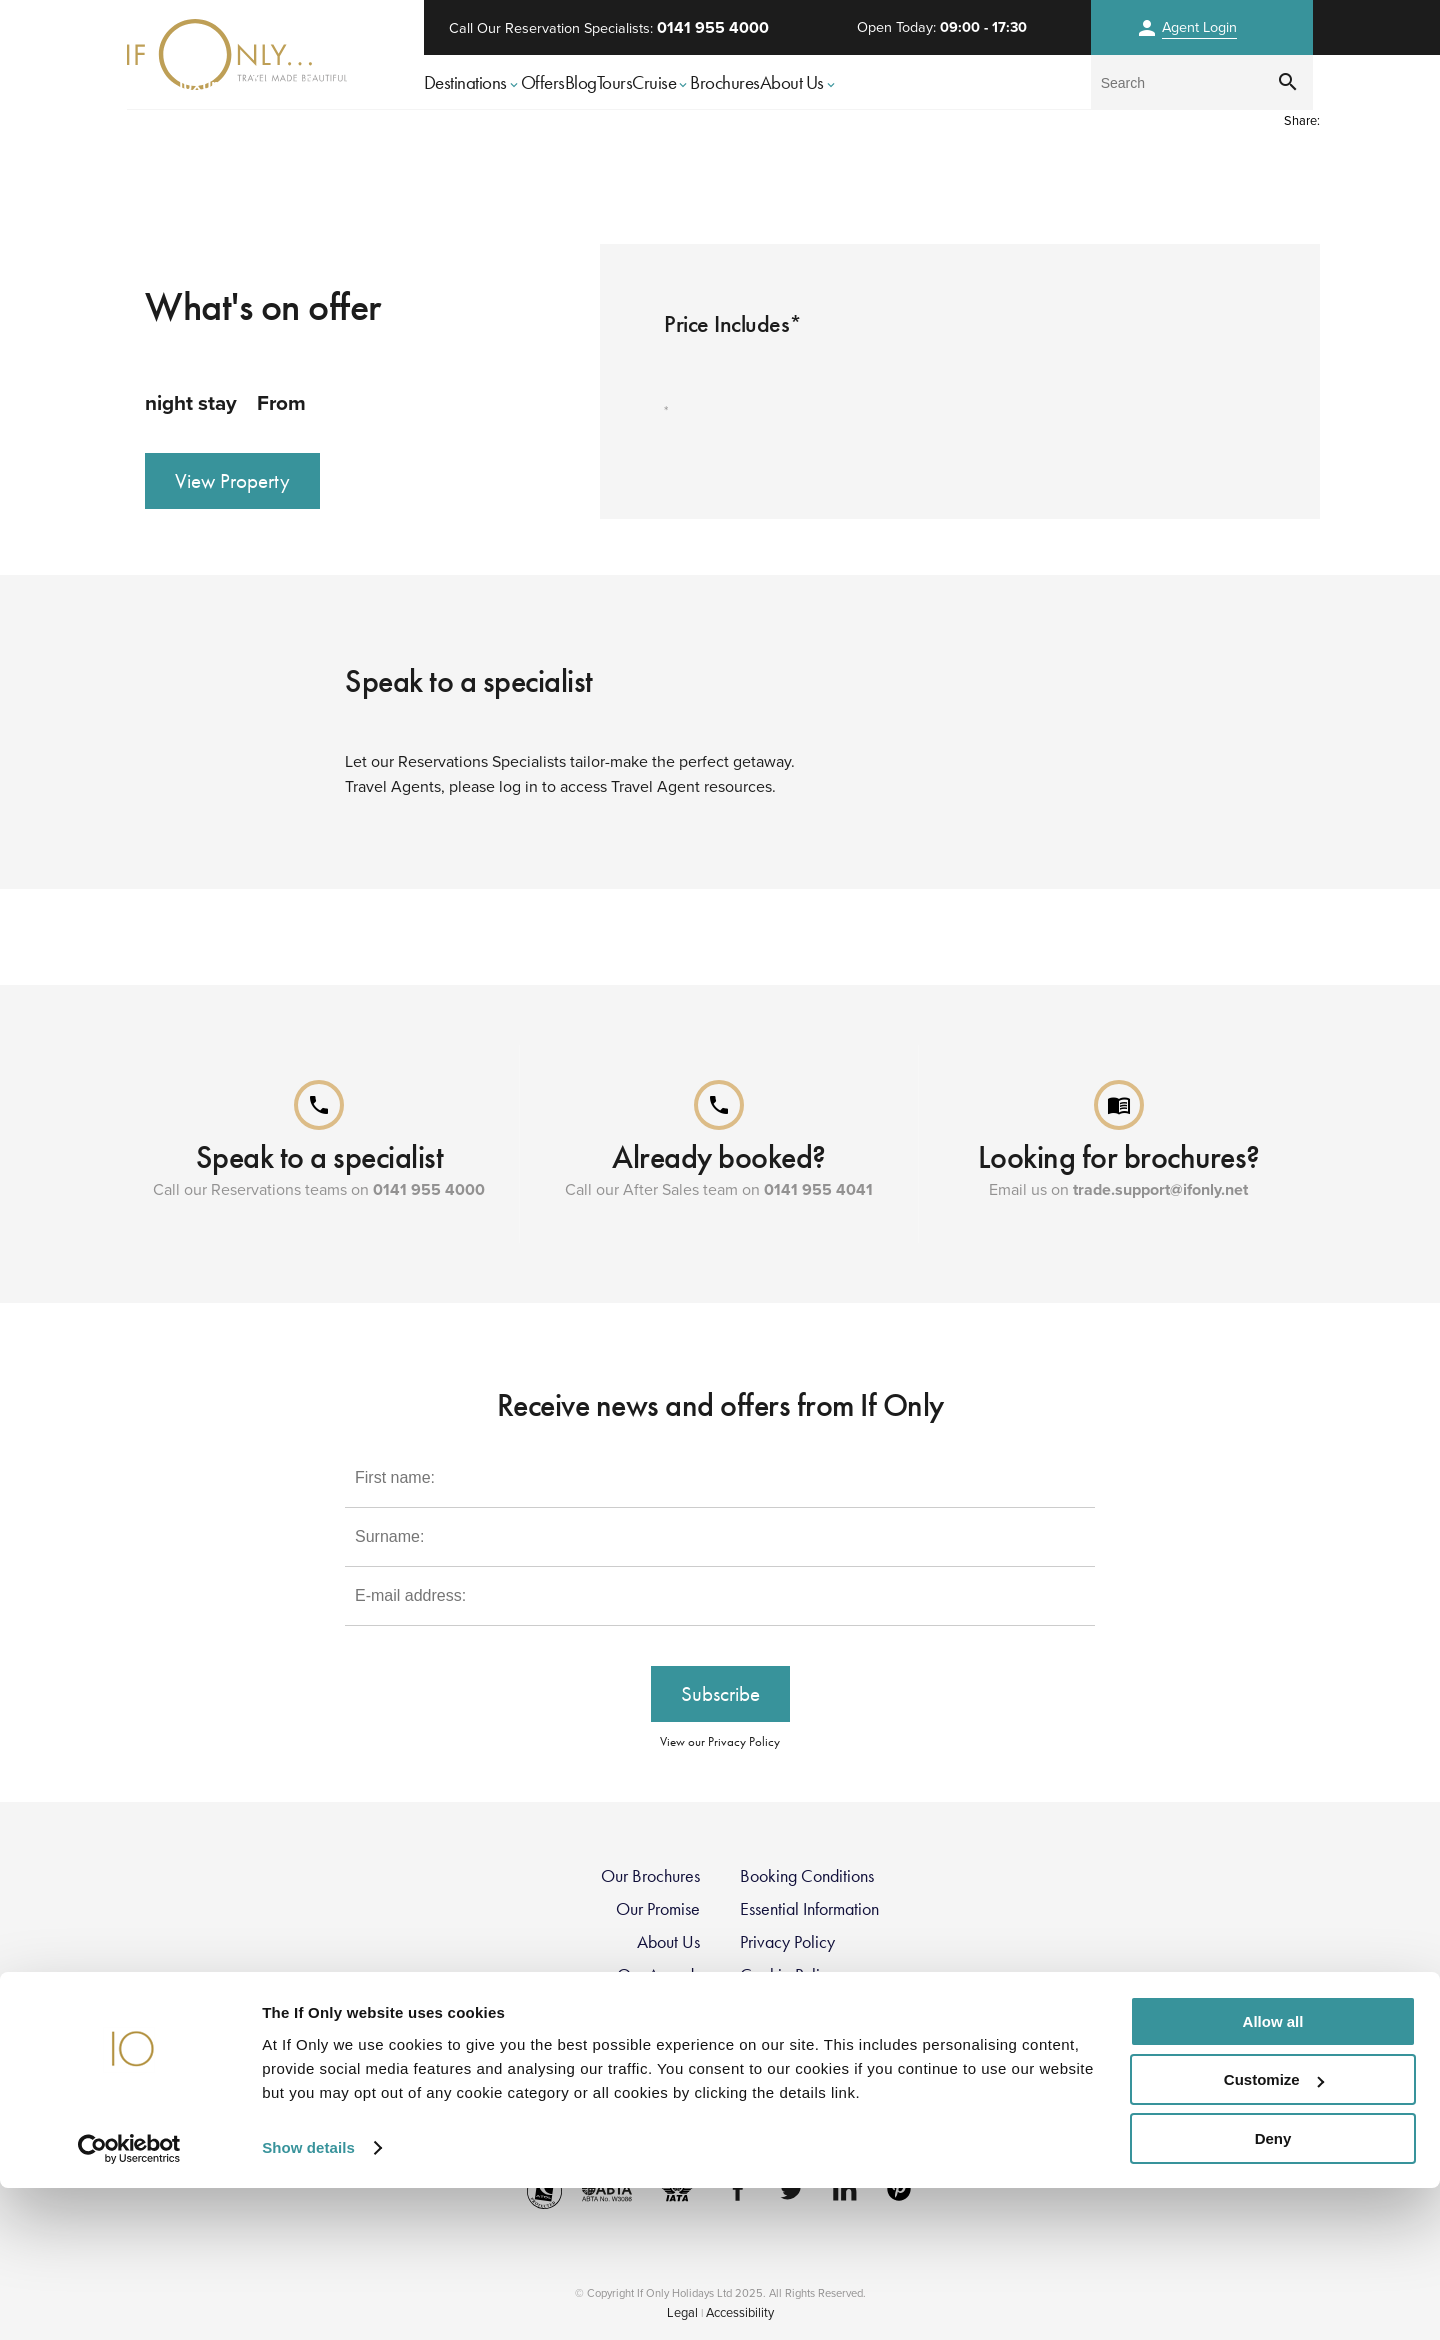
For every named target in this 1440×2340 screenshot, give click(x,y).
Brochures (725, 82)
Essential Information (809, 1909)
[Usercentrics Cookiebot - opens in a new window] (129, 2301)
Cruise (661, 82)
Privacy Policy (787, 1942)
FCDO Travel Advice (628, 2107)
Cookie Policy (788, 1975)
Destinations (472, 82)
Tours (615, 82)
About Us (799, 82)
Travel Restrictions (639, 2041)
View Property (232, 481)
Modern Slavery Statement (607, 2074)
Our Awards (658, 1975)
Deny (1273, 2290)
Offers (543, 82)
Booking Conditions (807, 1876)
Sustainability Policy (808, 2107)
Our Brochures (650, 1876)
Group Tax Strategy (807, 2008)
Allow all (1273, 2173)
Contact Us (778, 2041)
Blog (581, 82)
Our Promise (658, 1909)
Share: (1302, 120)
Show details (308, 2299)
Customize (1274, 2232)
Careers (672, 2008)
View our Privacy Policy (720, 1741)
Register (767, 2074)
